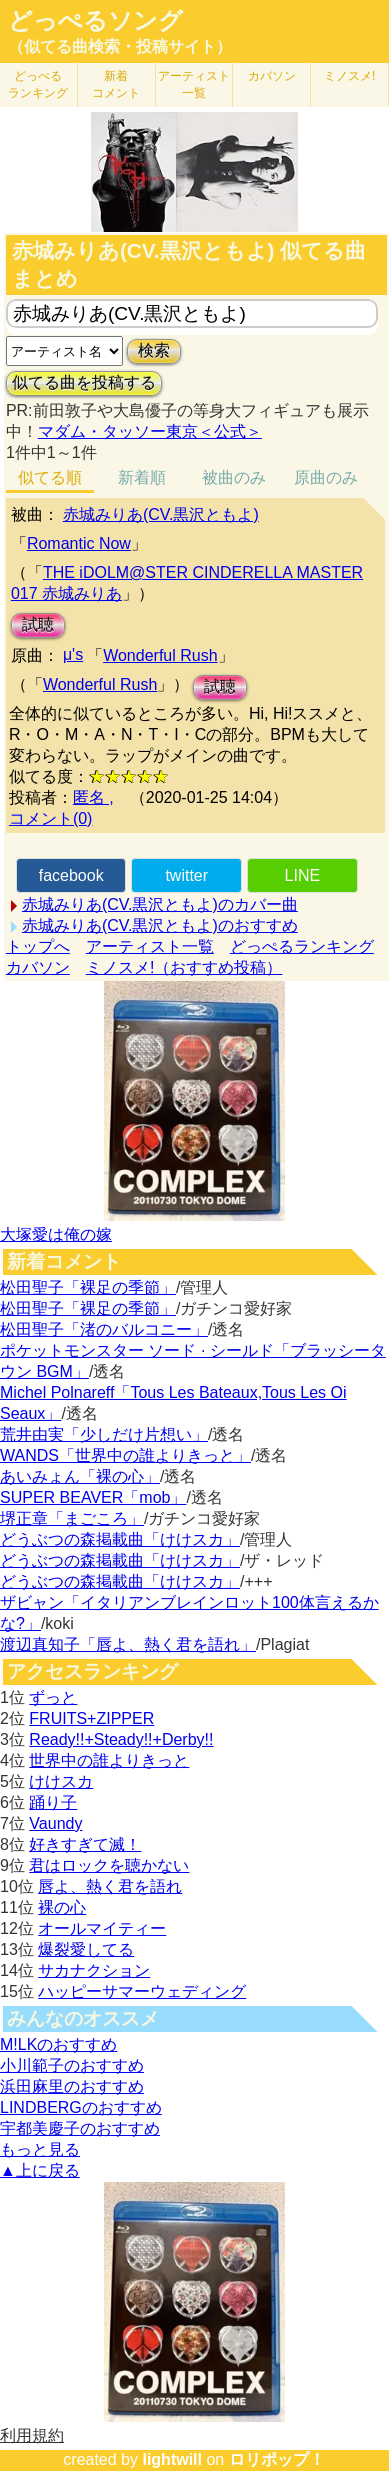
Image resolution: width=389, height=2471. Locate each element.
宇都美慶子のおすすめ (80, 2128)
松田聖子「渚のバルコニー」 (104, 1329)
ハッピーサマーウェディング (142, 1991)
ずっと (53, 1697)
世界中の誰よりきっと (109, 1760)
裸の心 (62, 1907)
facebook (71, 875)
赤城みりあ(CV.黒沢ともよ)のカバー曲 (160, 904)
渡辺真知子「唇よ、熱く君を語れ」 (128, 1644)
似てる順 (50, 477)
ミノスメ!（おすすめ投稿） (184, 967)
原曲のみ (326, 477)
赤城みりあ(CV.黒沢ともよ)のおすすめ (160, 925)
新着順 (142, 477)
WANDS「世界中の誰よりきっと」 (125, 1455)
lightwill (172, 2459)
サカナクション (94, 1970)
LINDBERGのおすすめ (81, 2107)
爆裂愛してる (86, 1949)
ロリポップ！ (277, 2459)
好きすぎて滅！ (85, 1844)
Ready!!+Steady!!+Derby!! (121, 1739)
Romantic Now (79, 543)
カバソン (272, 76)
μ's (73, 654)
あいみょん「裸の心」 (80, 1476)
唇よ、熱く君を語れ (110, 1886)
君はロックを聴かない (109, 1865)
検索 (154, 350)
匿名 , (93, 797)
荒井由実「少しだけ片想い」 (104, 1434)
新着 (116, 84)
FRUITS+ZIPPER (91, 1718)
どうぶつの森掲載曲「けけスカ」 (120, 1539)
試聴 (38, 624)
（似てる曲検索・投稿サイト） (120, 46)
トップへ (38, 946)
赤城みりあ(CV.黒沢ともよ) (161, 514)
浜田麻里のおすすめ (72, 2086)
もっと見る (40, 2149)
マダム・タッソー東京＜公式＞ (150, 431)
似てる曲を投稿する (84, 382)
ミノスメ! (349, 76)
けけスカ (61, 1781)
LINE (303, 875)
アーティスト (194, 84)
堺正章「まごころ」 (72, 1518)
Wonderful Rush (160, 655)
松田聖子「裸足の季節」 (88, 1287)
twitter (186, 875)
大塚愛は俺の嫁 (56, 1234)
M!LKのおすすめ (58, 2044)
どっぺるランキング (302, 946)
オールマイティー (102, 1928)
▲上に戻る (40, 2170)
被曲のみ (234, 477)
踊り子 (53, 1802)
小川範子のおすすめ (72, 2065)
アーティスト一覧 (150, 946)
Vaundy (55, 1823)
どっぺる (38, 84)
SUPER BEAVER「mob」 (93, 1497)
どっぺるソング (95, 21)
